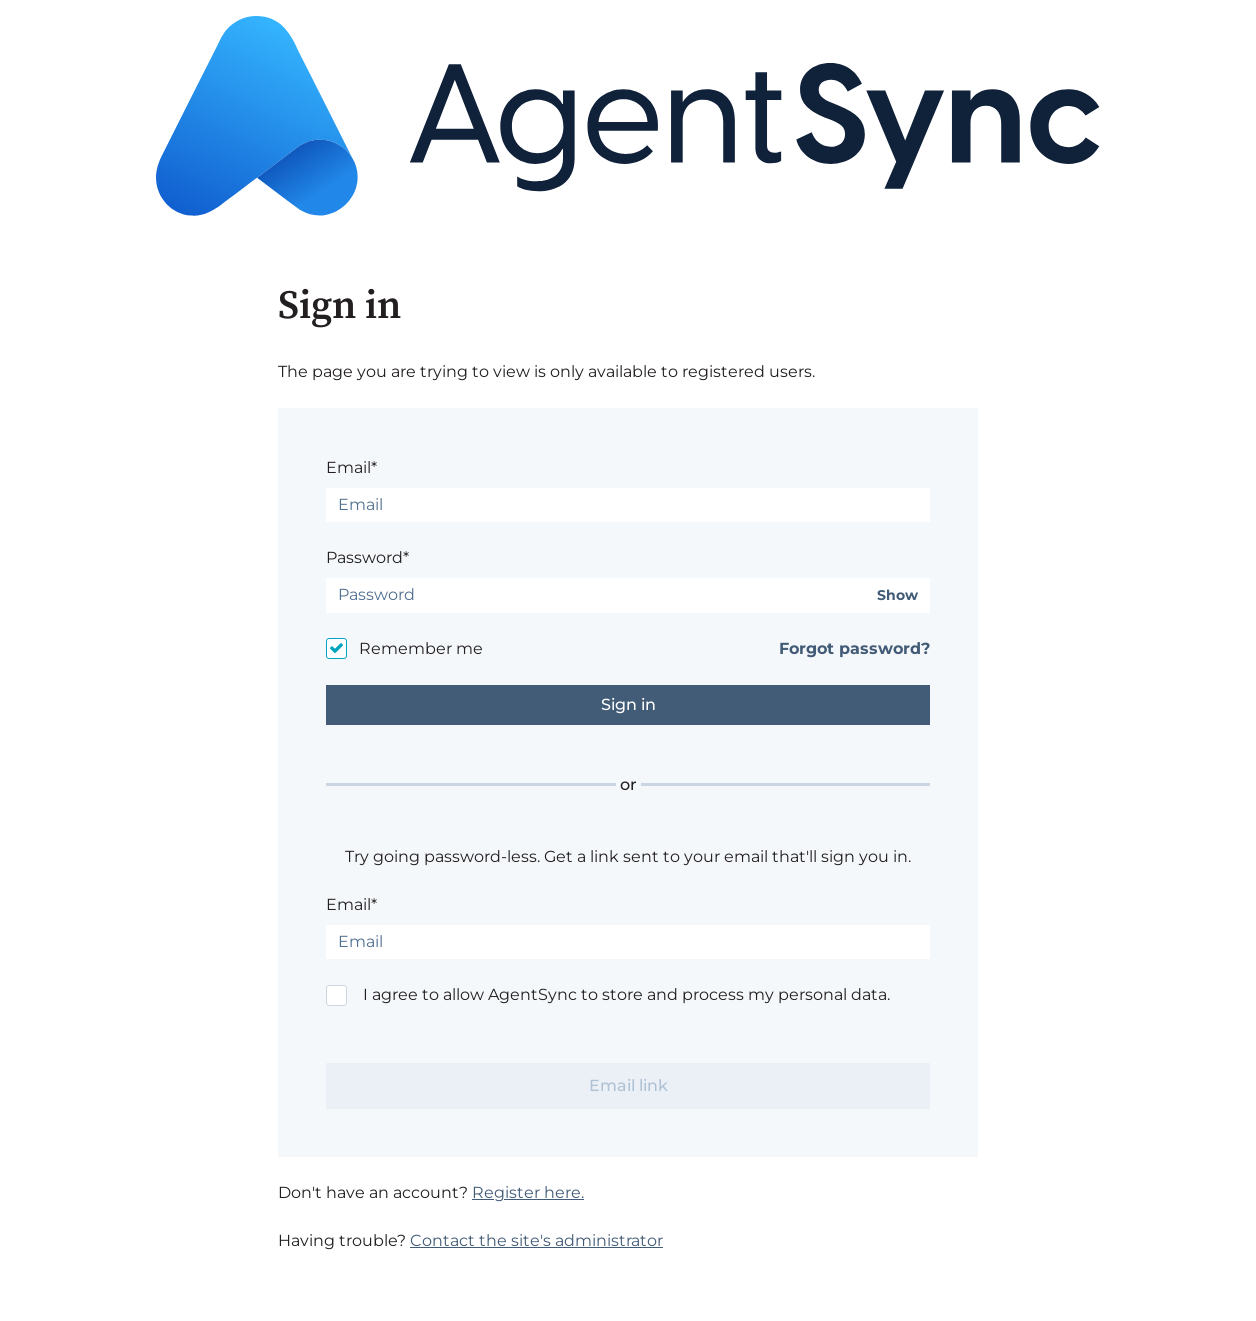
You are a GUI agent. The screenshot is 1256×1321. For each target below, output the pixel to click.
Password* (367, 557)
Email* (351, 467)
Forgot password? (854, 648)
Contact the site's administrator (536, 1240)
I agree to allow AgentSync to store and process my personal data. (626, 994)
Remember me (421, 648)
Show (897, 595)
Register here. (528, 1192)
